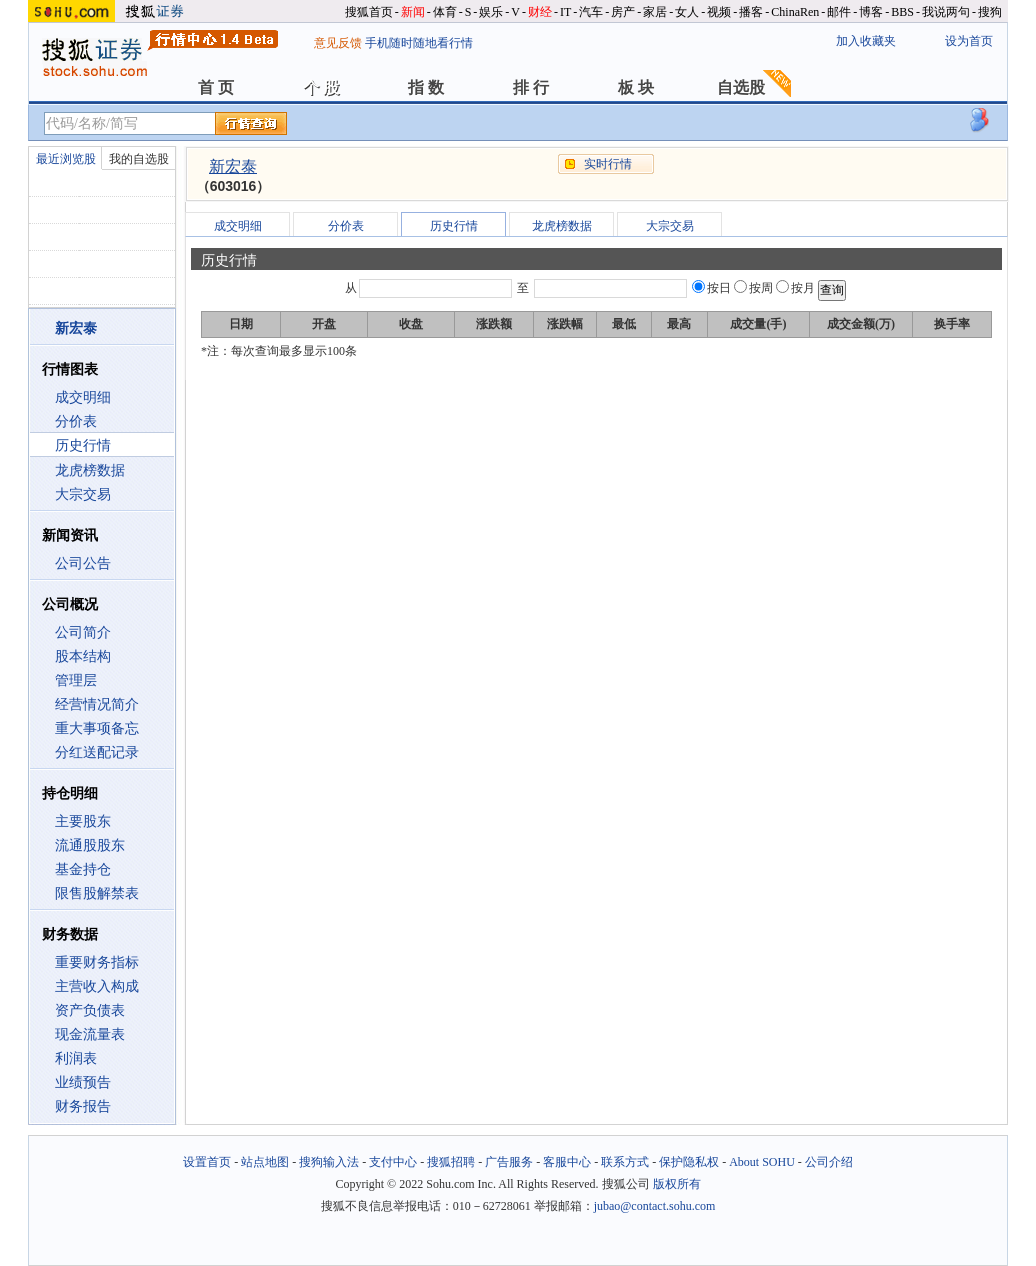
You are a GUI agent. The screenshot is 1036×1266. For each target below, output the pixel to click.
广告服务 (509, 1162)
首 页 (216, 87)
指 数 (426, 87)
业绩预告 (83, 1082)
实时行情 (608, 164)
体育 (445, 12)
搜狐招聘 (451, 1162)
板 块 (636, 87)
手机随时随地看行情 (419, 43)
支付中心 (393, 1162)
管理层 (76, 680)
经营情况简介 (97, 704)
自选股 (741, 87)
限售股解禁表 (97, 893)
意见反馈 (338, 43)
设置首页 (207, 1162)
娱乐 (491, 12)
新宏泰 (233, 166)
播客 (751, 12)
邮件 (839, 12)
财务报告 (83, 1106)
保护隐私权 (689, 1162)
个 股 (321, 87)
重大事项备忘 (97, 728)
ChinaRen (795, 12)
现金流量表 (90, 1034)
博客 (871, 12)
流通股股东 (90, 845)
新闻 (413, 12)
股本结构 (83, 656)
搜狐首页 (369, 12)
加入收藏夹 (866, 41)
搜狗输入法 (329, 1162)
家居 (655, 12)
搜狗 (990, 12)
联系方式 (625, 1162)
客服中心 (567, 1162)
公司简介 (83, 632)
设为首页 (969, 41)
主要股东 (83, 821)
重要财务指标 (97, 962)
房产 (623, 12)
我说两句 (946, 12)
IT (565, 12)
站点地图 (265, 1162)
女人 (687, 12)
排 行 (531, 87)
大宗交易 (83, 494)
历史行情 (83, 445)
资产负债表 (90, 1010)
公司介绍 (829, 1162)
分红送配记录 (97, 752)
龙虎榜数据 (90, 470)
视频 (719, 12)
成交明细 (83, 397)
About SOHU (762, 1162)
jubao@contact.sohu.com (655, 1206)
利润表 (76, 1058)
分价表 (76, 421)
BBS (902, 12)
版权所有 (677, 1184)
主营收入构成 (97, 986)
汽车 (591, 12)
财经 (540, 12)
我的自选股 (139, 159)
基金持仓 (83, 869)
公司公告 (83, 563)
